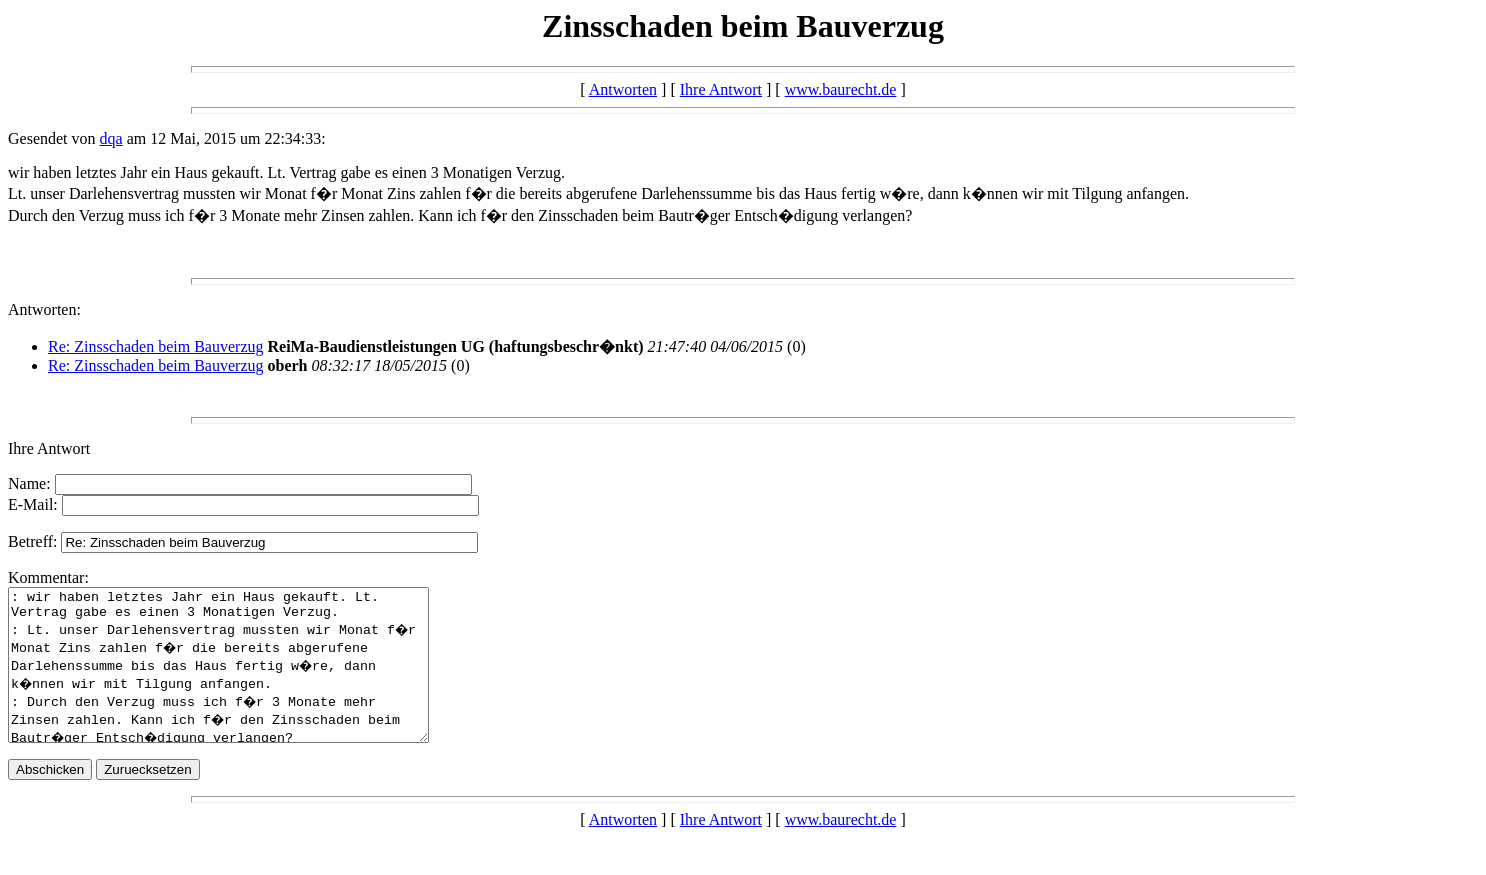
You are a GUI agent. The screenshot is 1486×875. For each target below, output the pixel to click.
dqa (111, 138)
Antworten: (44, 309)
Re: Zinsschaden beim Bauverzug (156, 346)
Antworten (623, 89)
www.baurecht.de (841, 89)
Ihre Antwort (721, 89)
